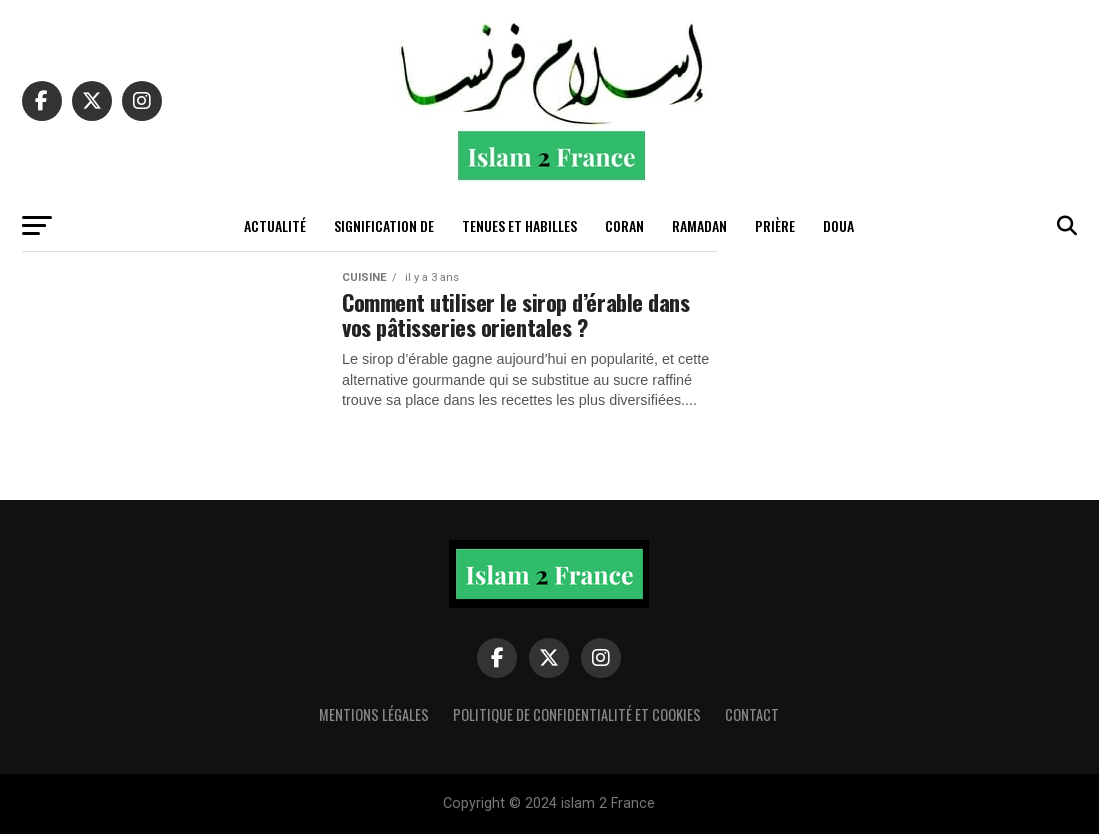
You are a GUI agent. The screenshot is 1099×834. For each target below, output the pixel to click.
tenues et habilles (519, 225)
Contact (752, 714)
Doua (838, 225)
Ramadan (699, 225)
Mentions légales (374, 714)
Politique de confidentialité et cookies (577, 714)
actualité (275, 225)
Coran (624, 225)
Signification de (384, 225)
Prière (775, 225)
